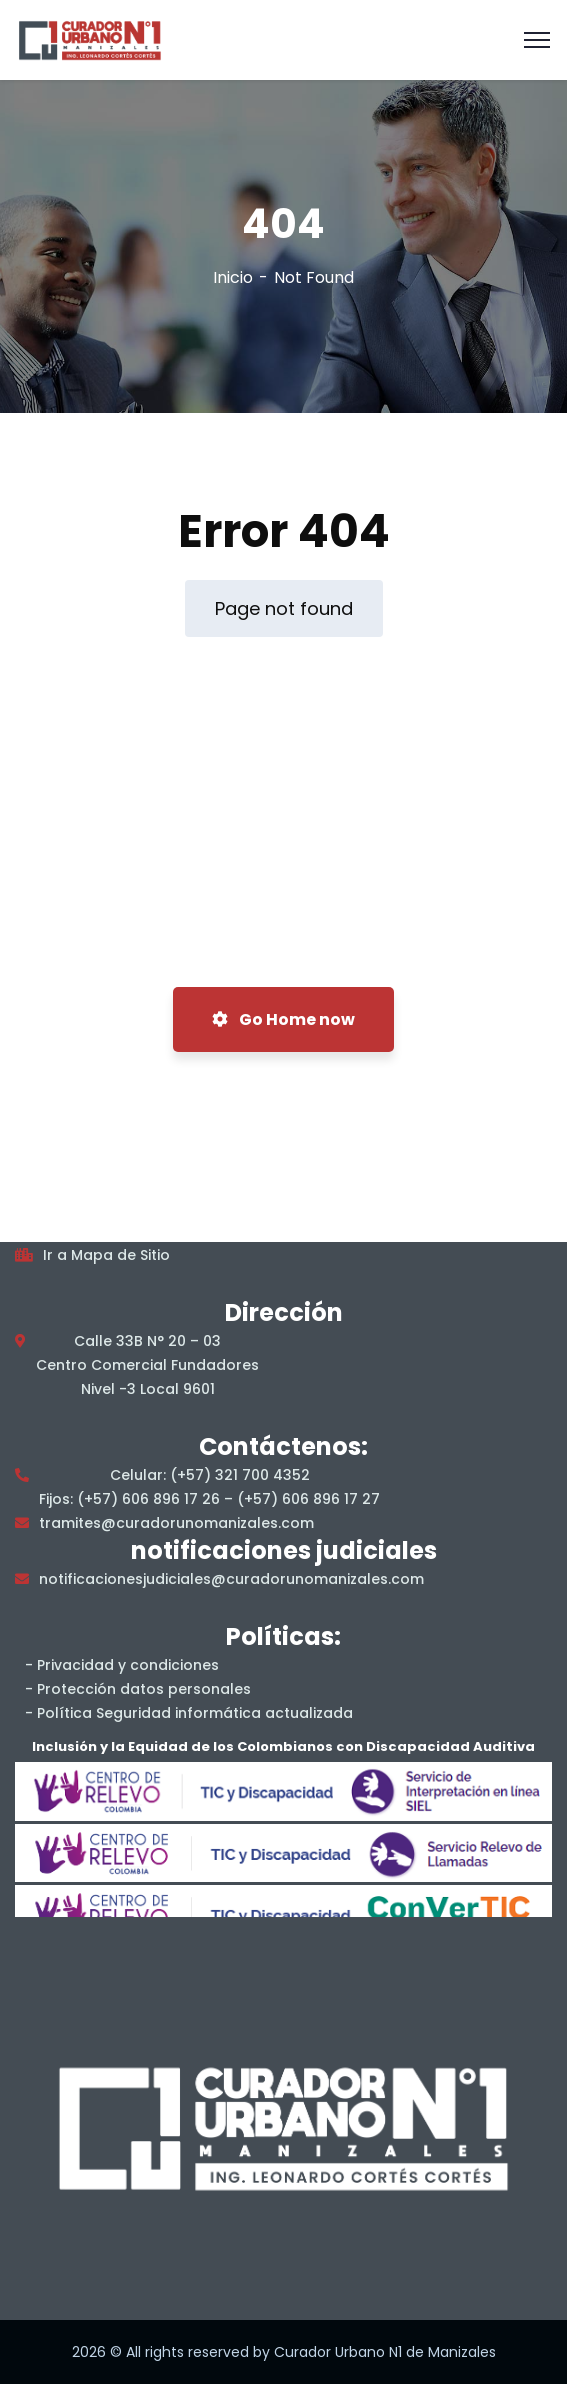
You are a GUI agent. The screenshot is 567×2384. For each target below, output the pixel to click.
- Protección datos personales (138, 1689)
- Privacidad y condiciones (122, 1665)
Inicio (233, 277)
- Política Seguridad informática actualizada (189, 1713)
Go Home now (283, 1019)
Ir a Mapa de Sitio (106, 1255)
